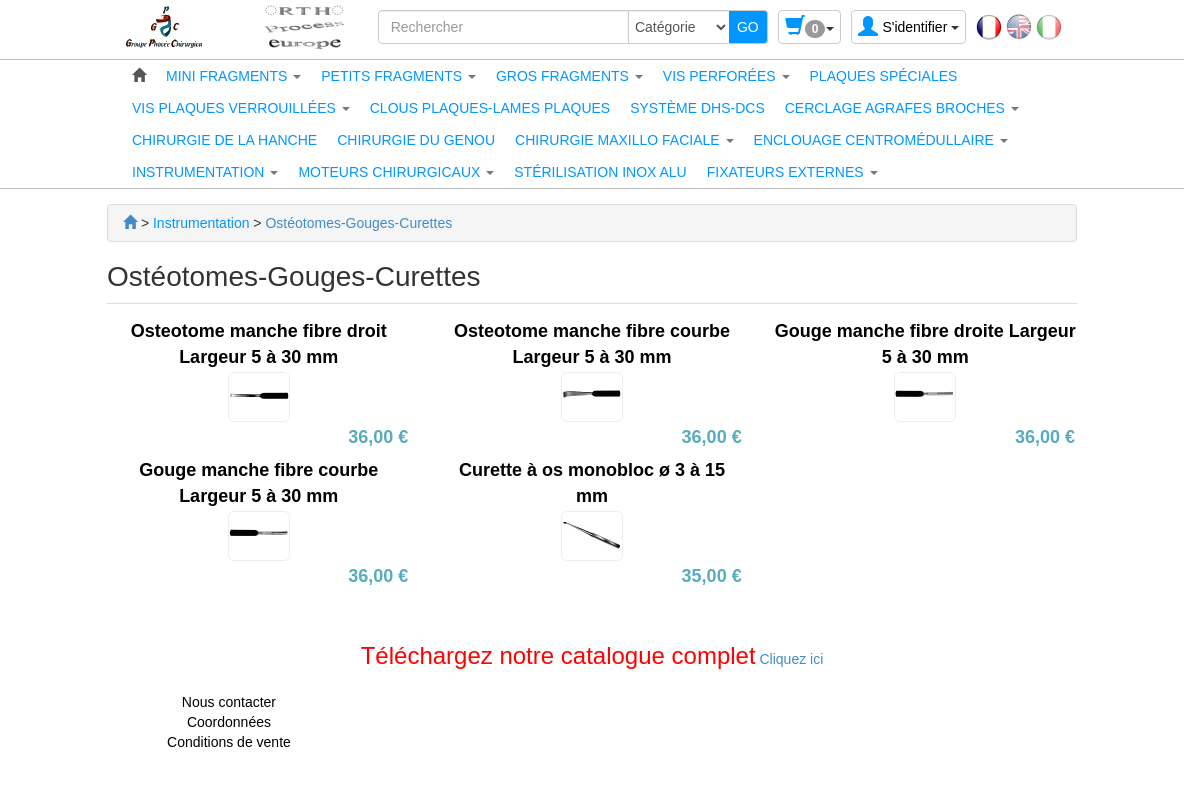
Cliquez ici (790, 659)
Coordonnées (229, 722)
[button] (233, 76)
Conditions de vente (229, 742)
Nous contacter (229, 702)
